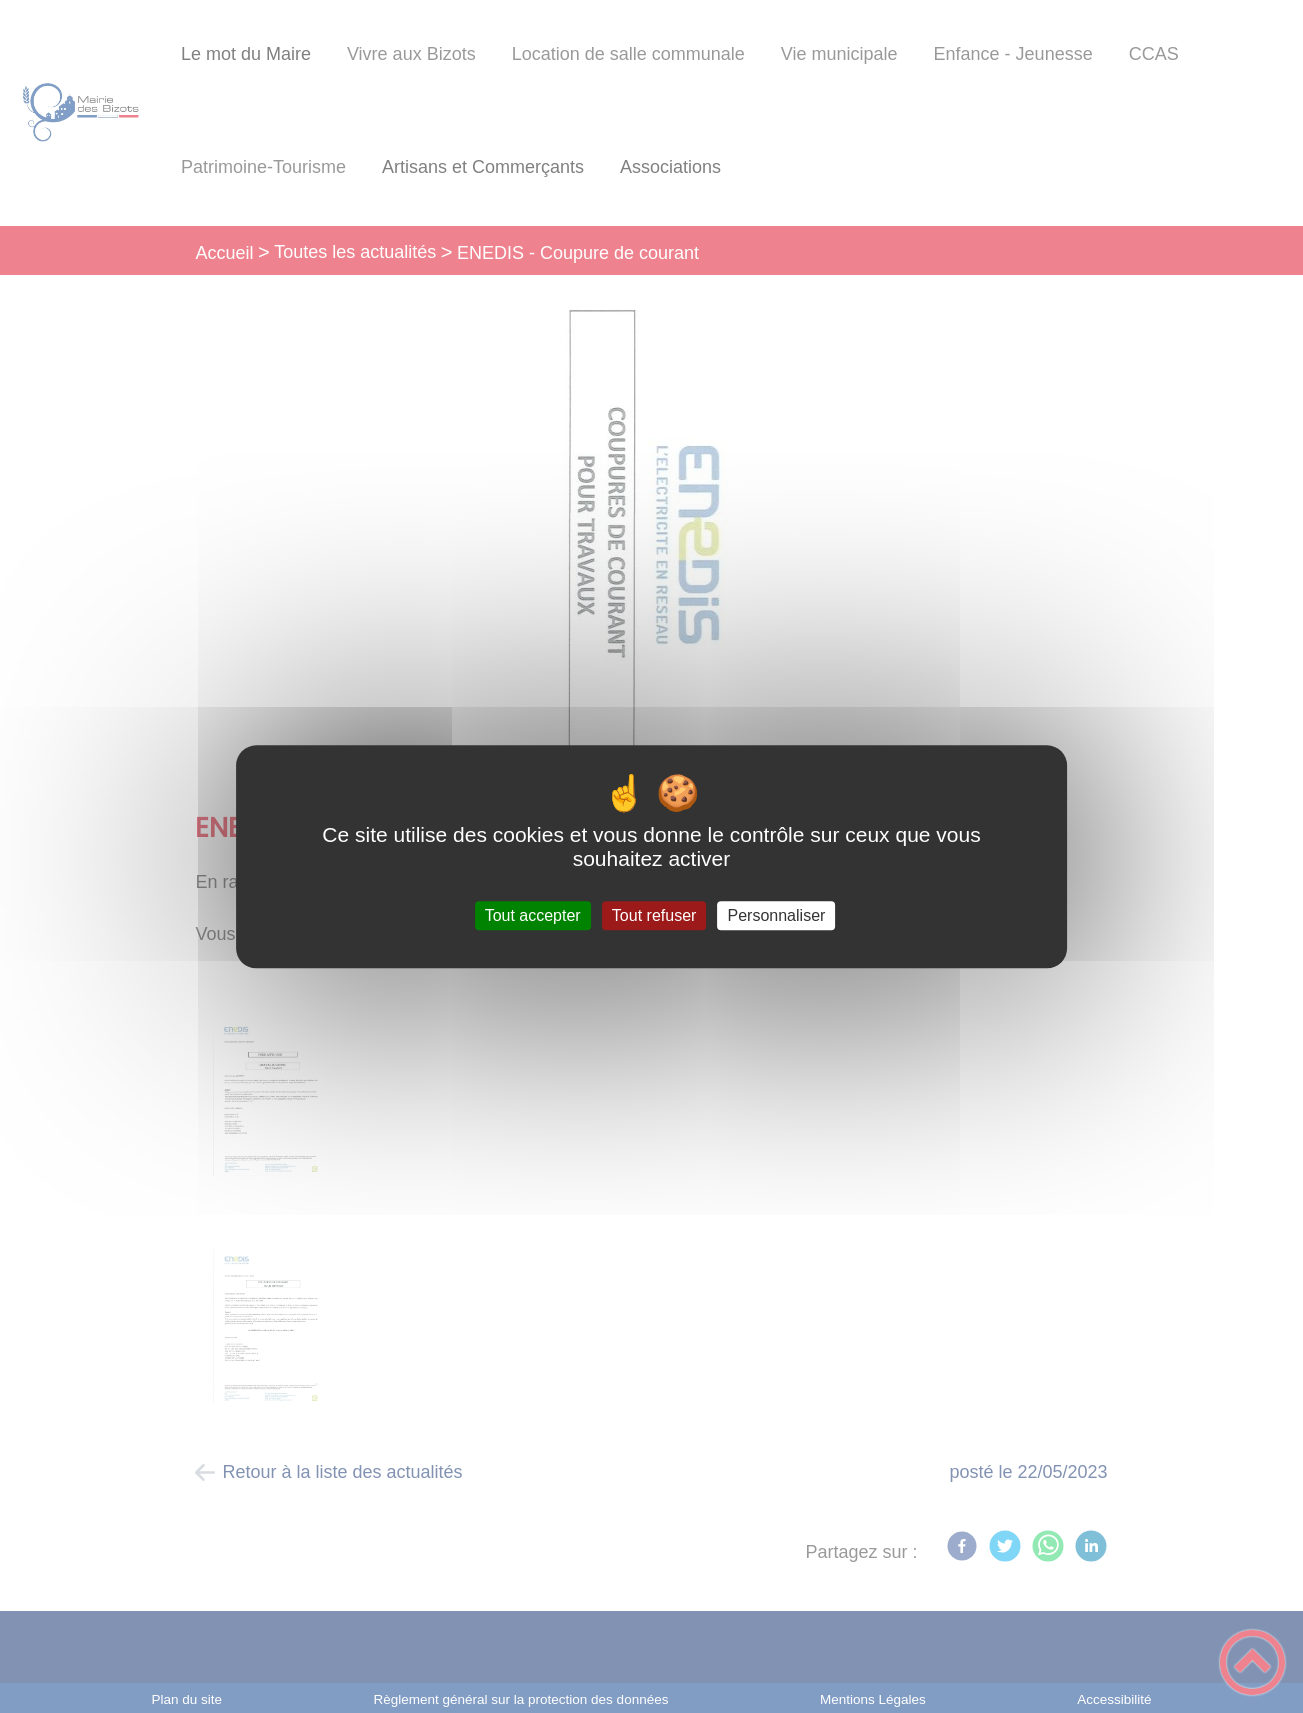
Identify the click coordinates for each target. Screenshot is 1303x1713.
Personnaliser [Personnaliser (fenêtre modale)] (777, 915)
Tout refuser (654, 915)
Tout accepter (533, 915)
